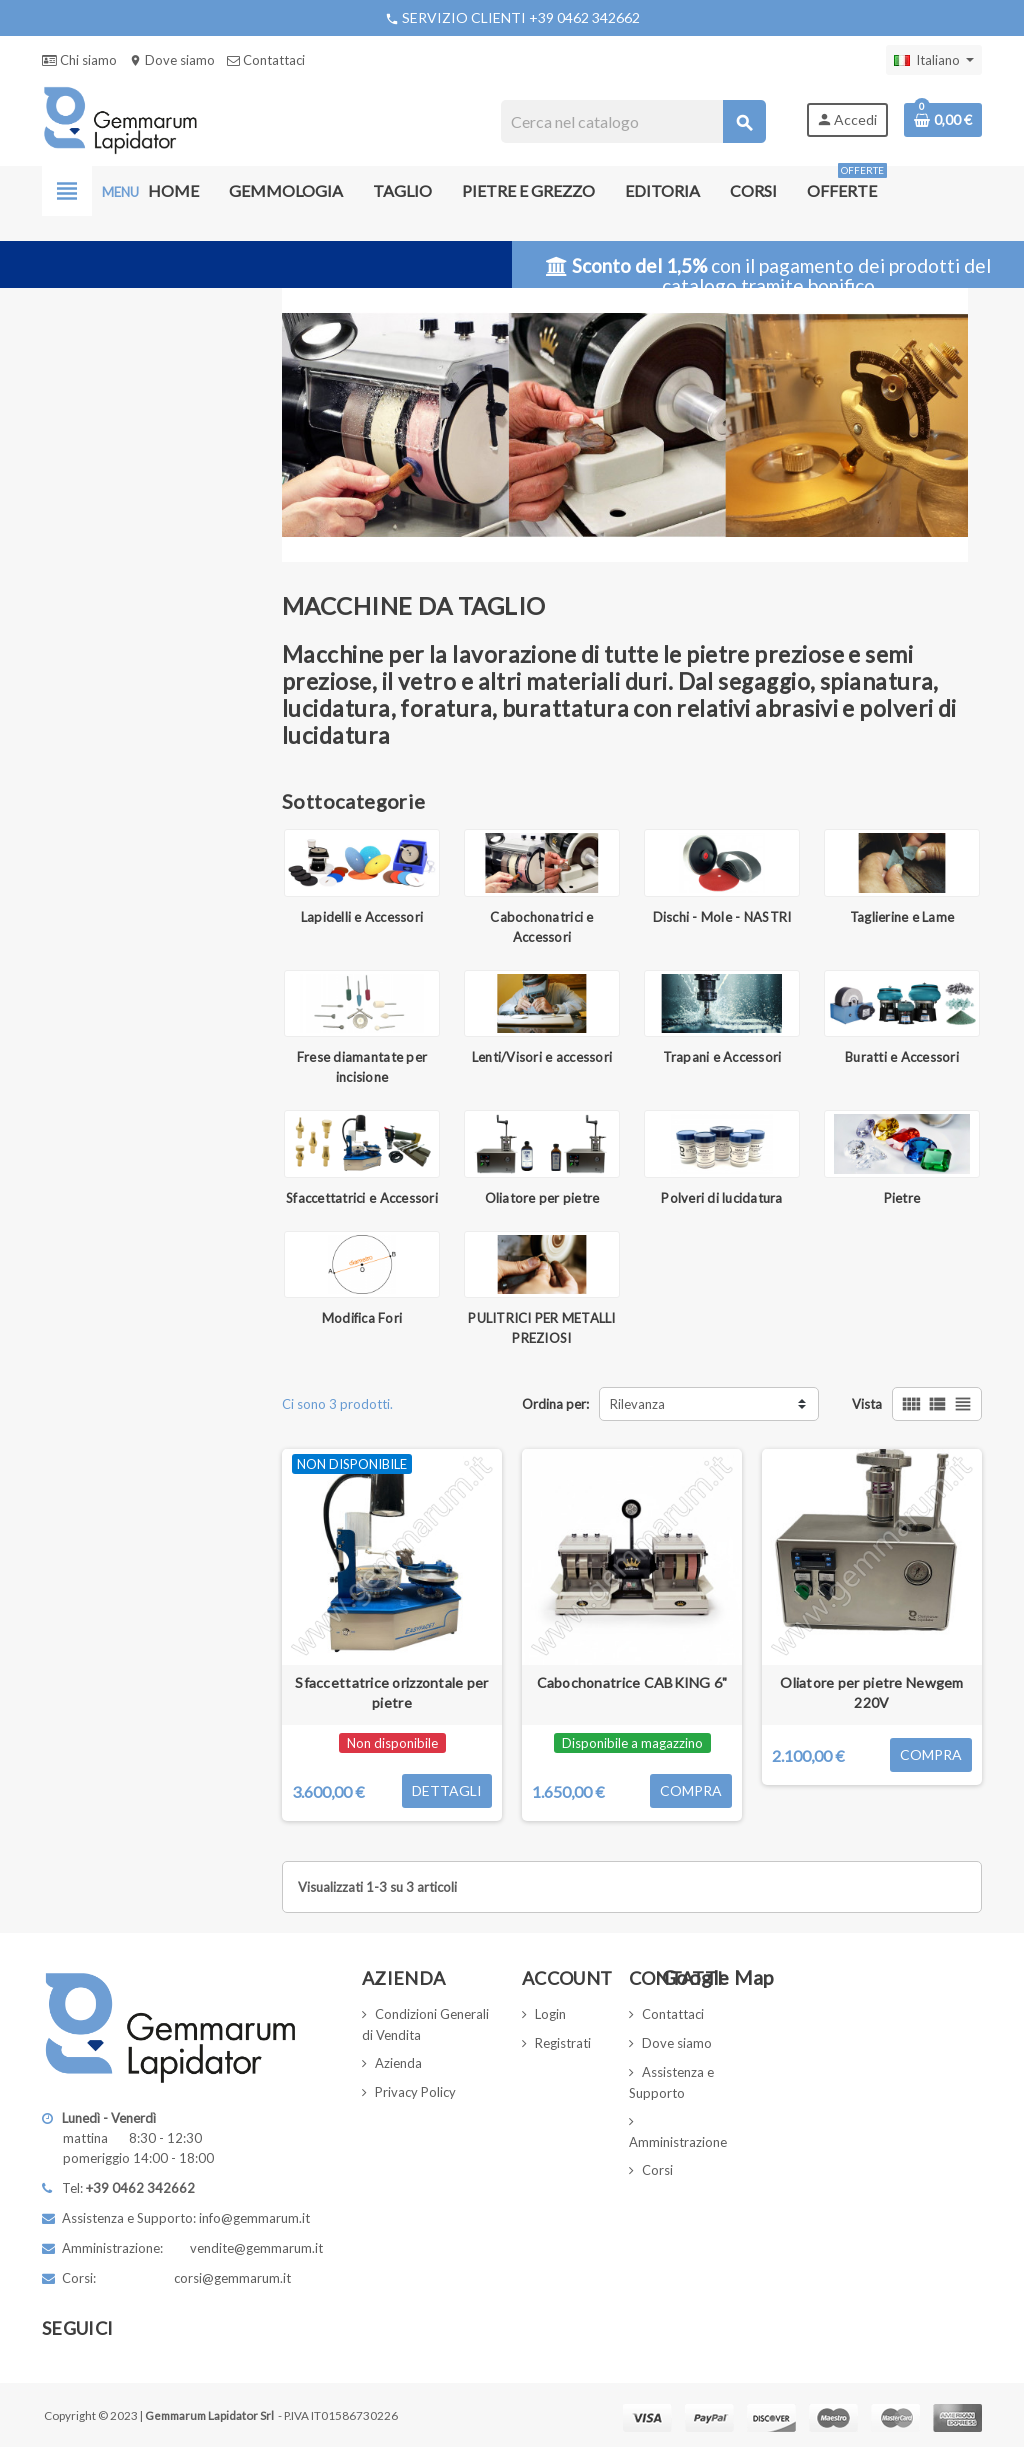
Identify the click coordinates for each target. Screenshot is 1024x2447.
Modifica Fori (362, 1318)
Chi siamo (79, 60)
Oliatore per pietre (542, 1198)
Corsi (657, 2170)
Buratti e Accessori (902, 1057)
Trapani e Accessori (722, 1057)
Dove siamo (172, 60)
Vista (867, 1404)
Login (550, 2014)
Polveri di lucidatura (721, 1198)
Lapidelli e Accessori (362, 917)
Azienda (398, 2063)
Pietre (902, 1198)
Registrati (563, 2043)
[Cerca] (632, 121)
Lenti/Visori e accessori (542, 1057)
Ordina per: (555, 1404)
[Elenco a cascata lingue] (934, 60)
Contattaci (266, 60)
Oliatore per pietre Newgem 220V (871, 1692)
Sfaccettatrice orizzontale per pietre (391, 1692)
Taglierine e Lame (902, 917)
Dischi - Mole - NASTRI (722, 917)
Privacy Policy (415, 2092)
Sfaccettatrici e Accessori (362, 1198)
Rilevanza (637, 1404)
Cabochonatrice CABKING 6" (632, 1682)
